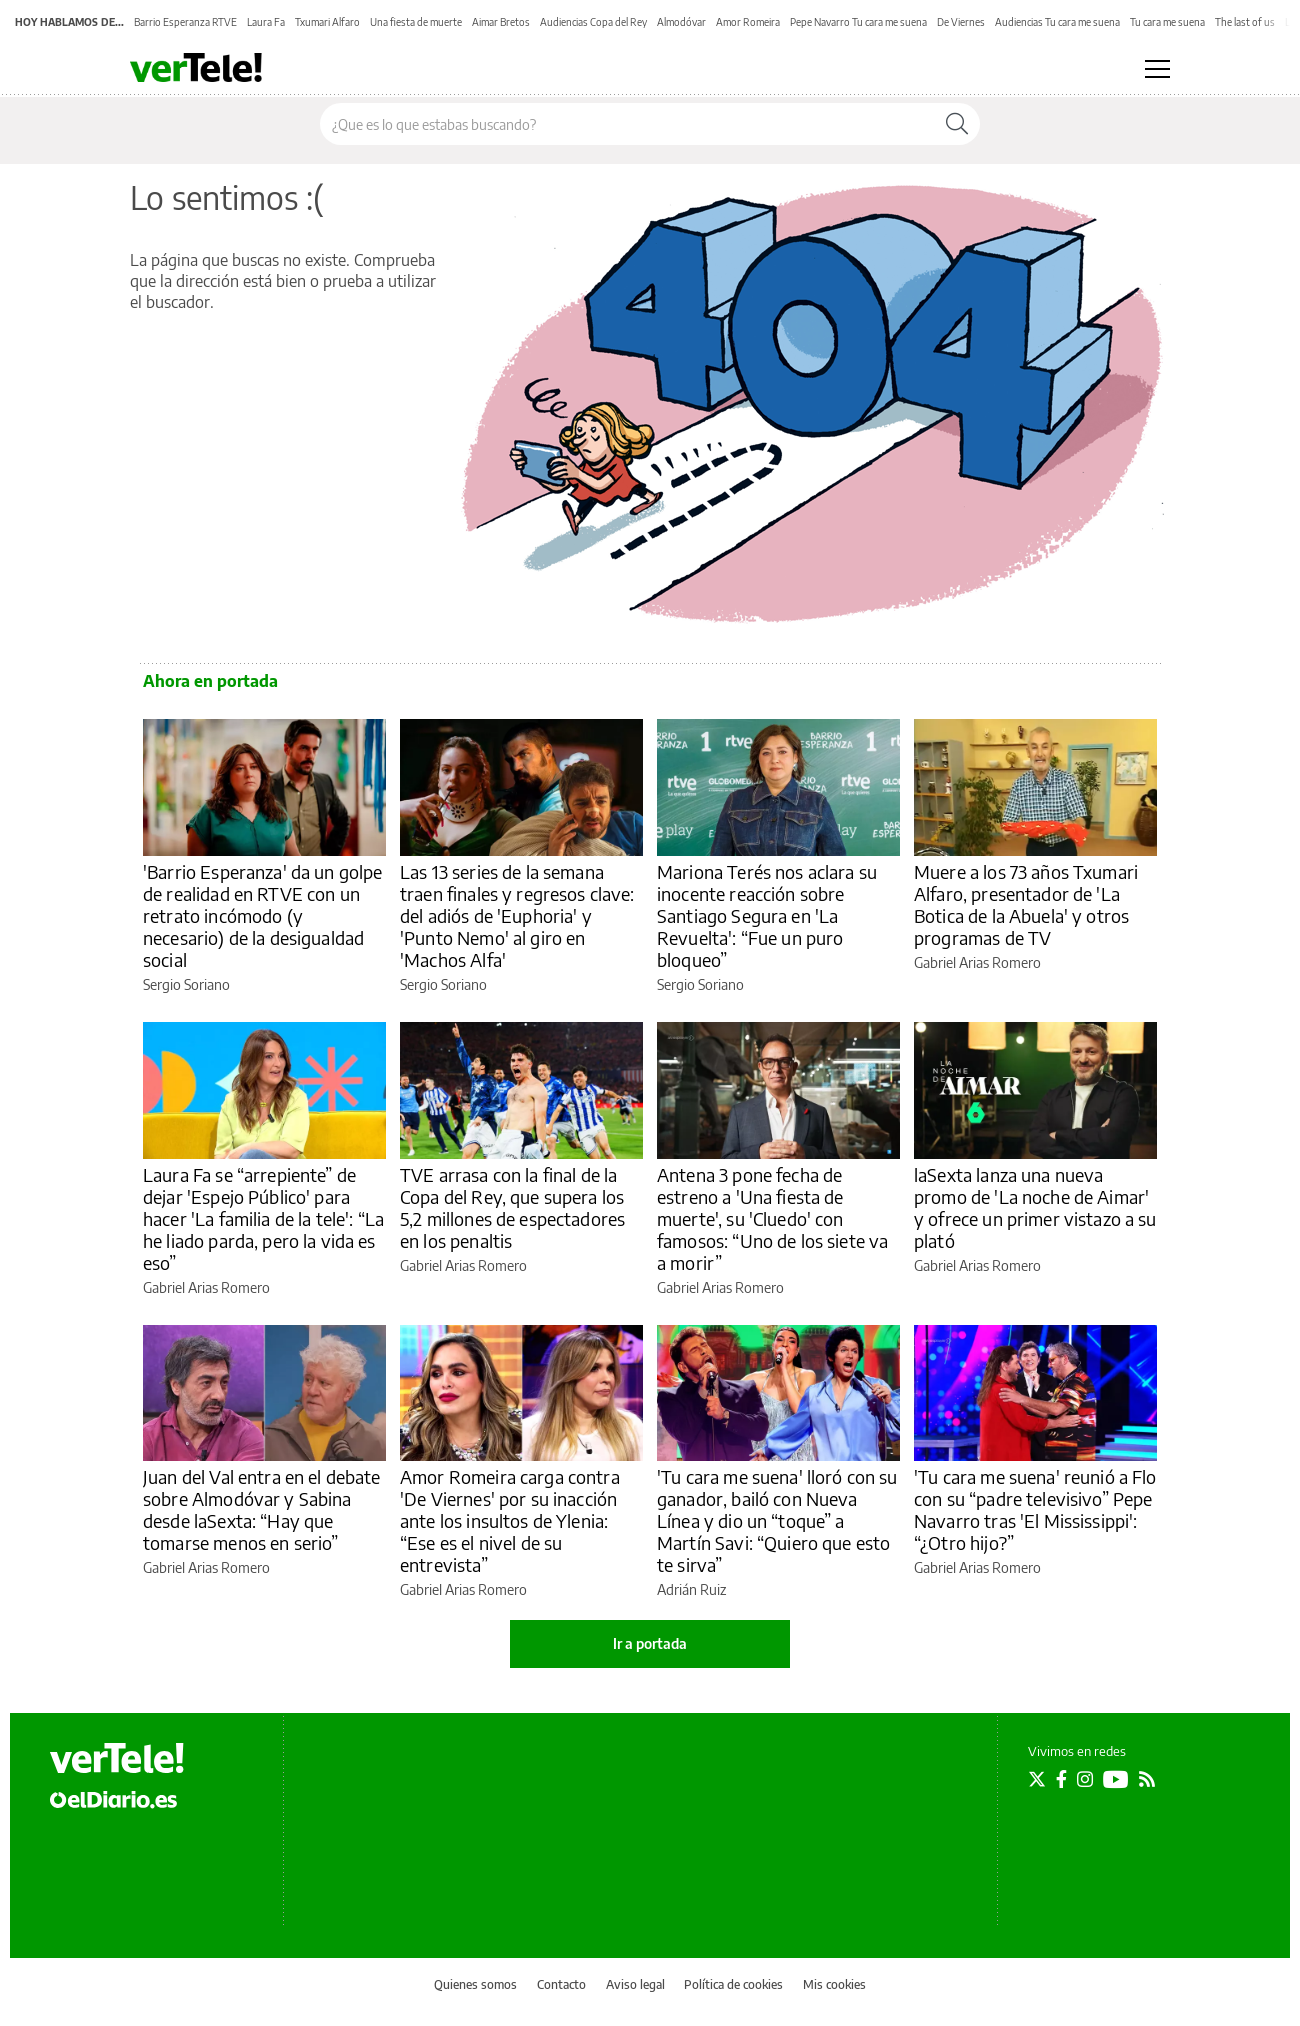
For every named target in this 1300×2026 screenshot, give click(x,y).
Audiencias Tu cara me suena (1057, 22)
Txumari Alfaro (327, 22)
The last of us (1245, 22)
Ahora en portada (210, 681)
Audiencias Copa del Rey (593, 22)
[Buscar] (957, 124)
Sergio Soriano (186, 984)
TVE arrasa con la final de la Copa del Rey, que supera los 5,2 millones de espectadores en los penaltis (512, 1207)
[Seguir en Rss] (1147, 1779)
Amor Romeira (748, 22)
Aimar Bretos (501, 22)
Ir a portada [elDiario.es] (650, 1643)
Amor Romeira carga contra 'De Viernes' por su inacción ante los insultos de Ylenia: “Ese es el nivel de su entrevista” (510, 1520)
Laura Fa (266, 22)
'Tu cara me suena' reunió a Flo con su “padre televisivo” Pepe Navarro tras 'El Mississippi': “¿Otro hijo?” (1035, 1509)
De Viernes (961, 22)
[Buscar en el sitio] (627, 124)
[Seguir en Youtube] (1116, 1779)
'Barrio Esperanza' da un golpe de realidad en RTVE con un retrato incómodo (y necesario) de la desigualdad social (263, 915)
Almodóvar (681, 22)
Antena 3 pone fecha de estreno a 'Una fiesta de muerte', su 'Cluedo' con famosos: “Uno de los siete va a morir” (772, 1218)
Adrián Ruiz (691, 1589)
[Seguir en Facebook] (1061, 1779)
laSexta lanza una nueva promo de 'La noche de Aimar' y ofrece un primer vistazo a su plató (1035, 1207)
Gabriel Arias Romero (977, 962)
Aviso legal (635, 1984)
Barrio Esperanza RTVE (185, 22)
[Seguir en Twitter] (1037, 1779)
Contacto (561, 1984)
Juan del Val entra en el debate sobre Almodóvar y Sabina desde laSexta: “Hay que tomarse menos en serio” (262, 1509)
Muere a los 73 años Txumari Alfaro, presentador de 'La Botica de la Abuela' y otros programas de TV (1026, 904)
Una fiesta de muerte (416, 22)
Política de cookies (733, 1984)
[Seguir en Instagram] (1085, 1779)
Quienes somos (475, 1984)
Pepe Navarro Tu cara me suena (858, 22)
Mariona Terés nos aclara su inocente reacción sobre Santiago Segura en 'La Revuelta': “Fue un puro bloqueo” (767, 915)
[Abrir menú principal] (1157, 69)
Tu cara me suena (1167, 22)
